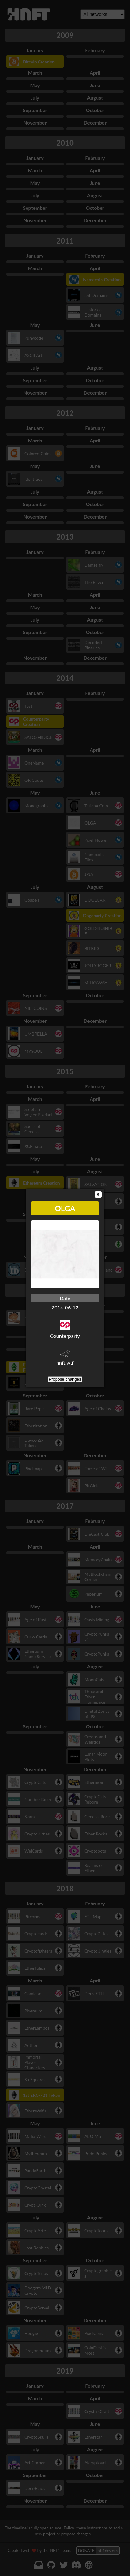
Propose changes (65, 1379)
